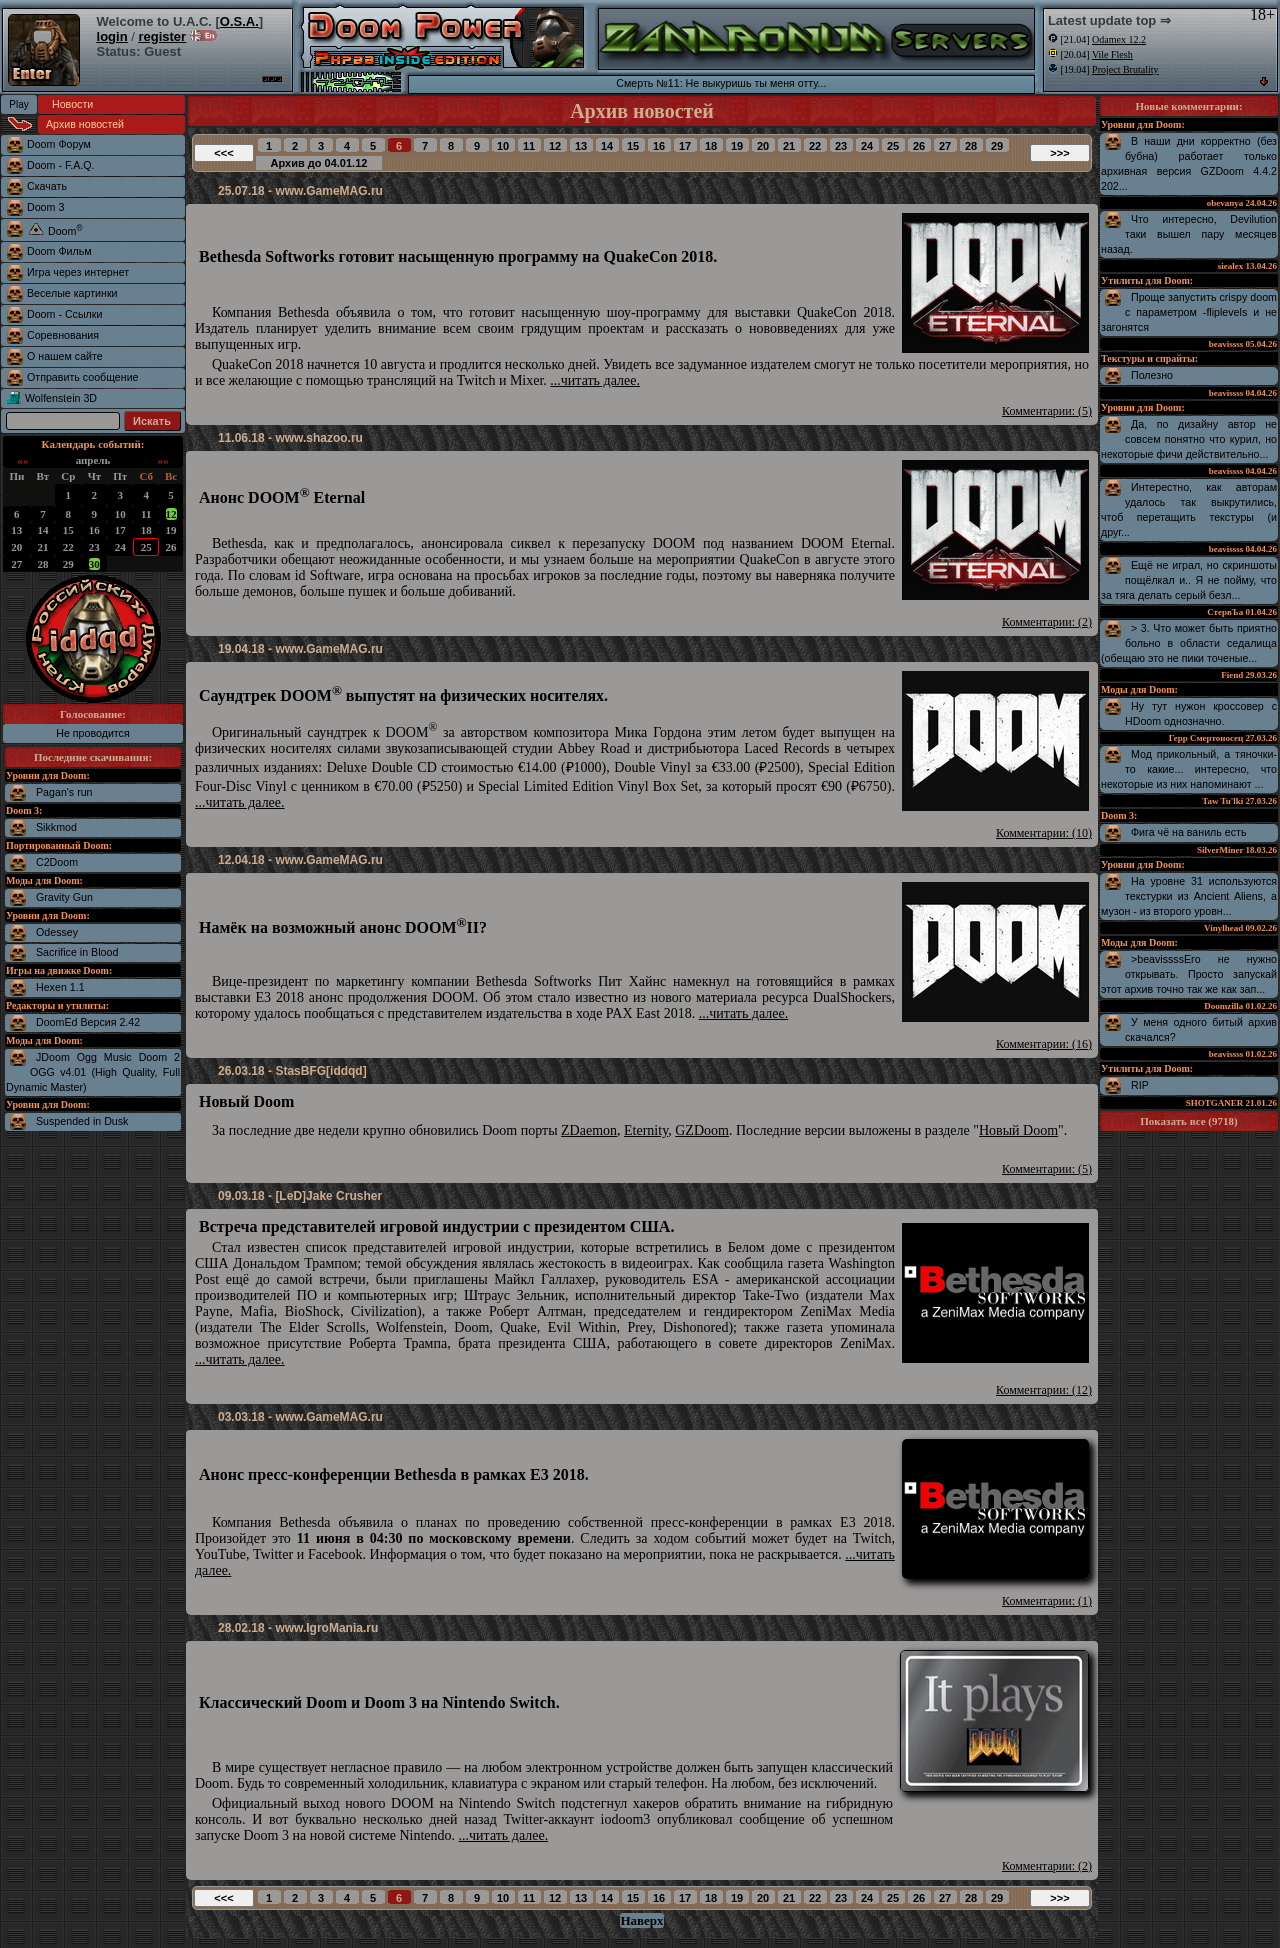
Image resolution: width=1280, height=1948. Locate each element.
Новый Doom (1018, 1130)
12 (171, 514)
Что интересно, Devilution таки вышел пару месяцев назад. (1189, 234)
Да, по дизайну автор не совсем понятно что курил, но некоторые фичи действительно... (1189, 439)
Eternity (646, 1130)
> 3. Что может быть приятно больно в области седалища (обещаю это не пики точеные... (1189, 643)
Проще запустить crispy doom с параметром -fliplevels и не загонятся (1189, 312)
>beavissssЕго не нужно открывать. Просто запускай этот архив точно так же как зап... (1189, 974)
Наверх (641, 1920)
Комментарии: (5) (1047, 411)
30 (94, 564)
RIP (1140, 1085)
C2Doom (57, 862)
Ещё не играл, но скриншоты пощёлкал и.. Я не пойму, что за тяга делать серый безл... (1189, 580)
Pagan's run (64, 792)
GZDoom (702, 1130)
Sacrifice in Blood (77, 952)
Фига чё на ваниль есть (1189, 832)
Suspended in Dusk (82, 1121)
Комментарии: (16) (1044, 1044)
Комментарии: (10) (1044, 833)
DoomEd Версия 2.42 (88, 1022)
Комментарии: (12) (1044, 1390)
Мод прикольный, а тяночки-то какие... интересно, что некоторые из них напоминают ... (1189, 769)
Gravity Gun (64, 897)
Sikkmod (56, 827)
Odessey (57, 932)
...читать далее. (595, 380)
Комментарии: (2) (1047, 622)
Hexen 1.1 (60, 987)
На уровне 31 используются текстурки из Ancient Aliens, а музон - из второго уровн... (1189, 896)
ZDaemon (589, 1130)
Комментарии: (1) (1047, 1601)
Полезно (1152, 375)
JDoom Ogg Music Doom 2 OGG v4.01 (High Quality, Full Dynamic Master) (93, 1072)
